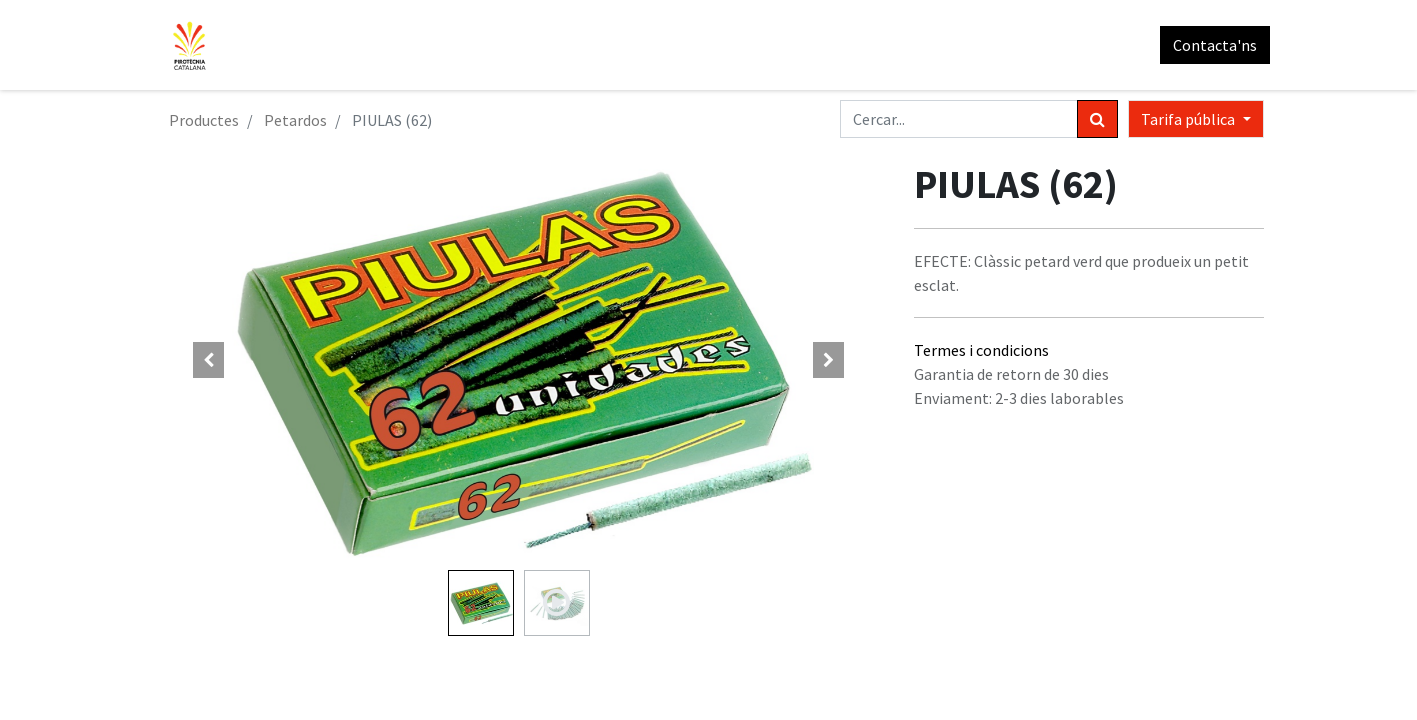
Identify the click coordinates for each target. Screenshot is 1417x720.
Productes (204, 120)
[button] (209, 360)
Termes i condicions (981, 350)
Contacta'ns (1209, 45)
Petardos (295, 120)
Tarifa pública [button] (1189, 119)
